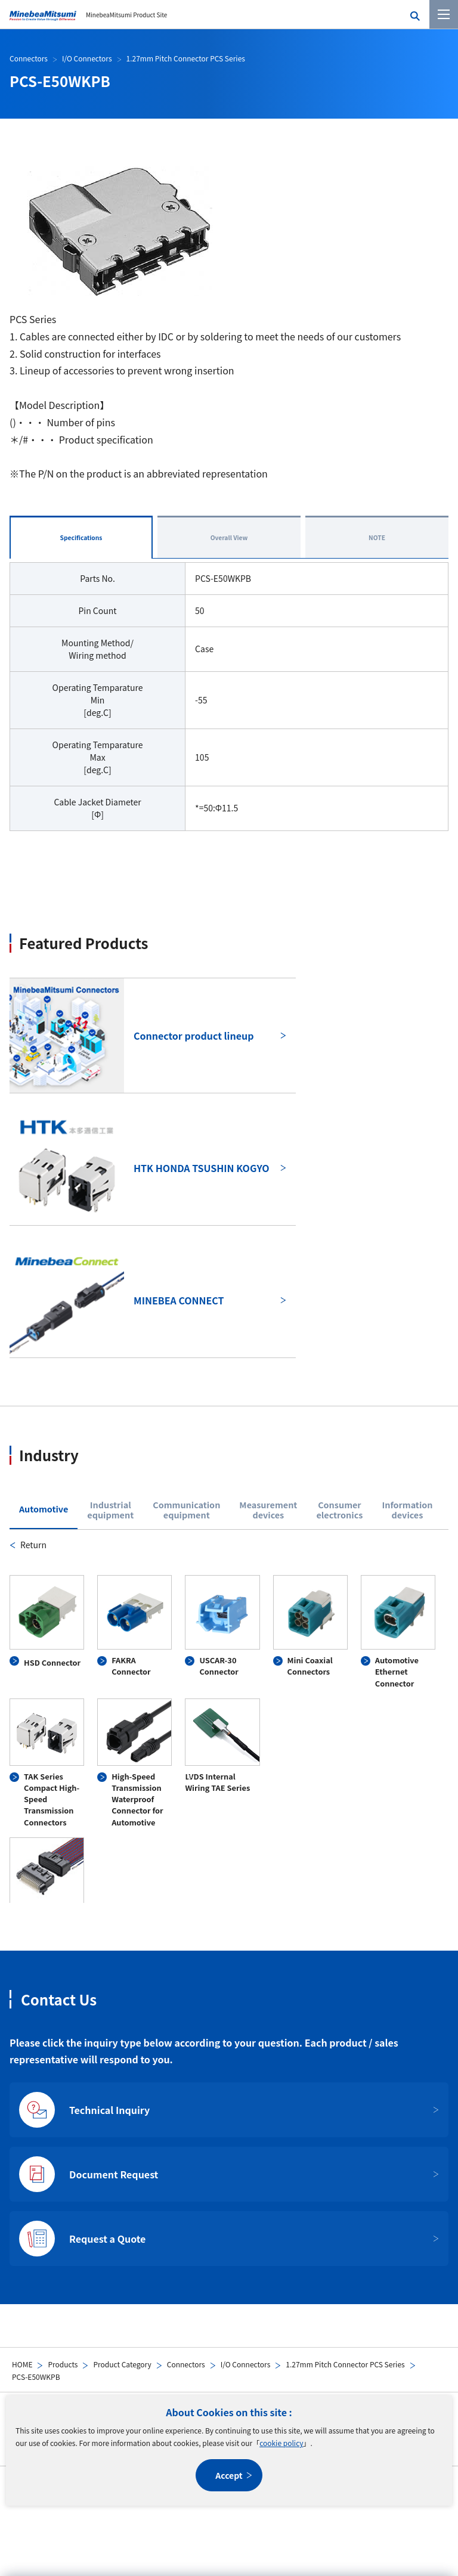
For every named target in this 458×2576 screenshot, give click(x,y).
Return (33, 1545)
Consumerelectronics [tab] (339, 1510)
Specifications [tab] (81, 537)
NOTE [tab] (377, 537)
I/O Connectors (246, 2364)
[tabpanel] (229, 1720)
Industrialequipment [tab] (110, 1510)
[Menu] (443, 14)
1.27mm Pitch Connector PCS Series (345, 2364)
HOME (22, 2364)
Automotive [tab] (43, 1508)
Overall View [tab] (229, 537)
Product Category (122, 2364)
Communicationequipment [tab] (186, 1510)
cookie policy (281, 2443)
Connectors (186, 2364)
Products (63, 2364)
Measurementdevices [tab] (268, 1510)
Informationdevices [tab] (407, 1510)
